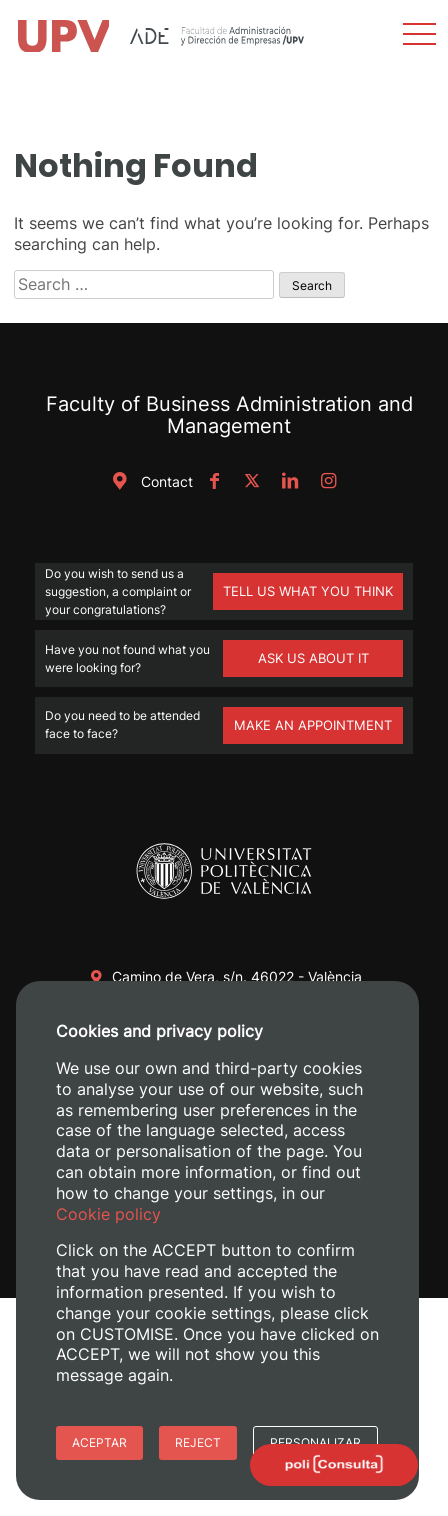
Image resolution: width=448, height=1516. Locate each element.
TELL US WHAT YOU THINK (308, 591)
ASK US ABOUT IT (313, 658)
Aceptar (99, 1442)
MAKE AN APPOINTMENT (313, 725)
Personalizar (315, 1442)
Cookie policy (108, 1214)
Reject (198, 1442)
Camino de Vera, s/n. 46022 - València (237, 976)
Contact (149, 481)
